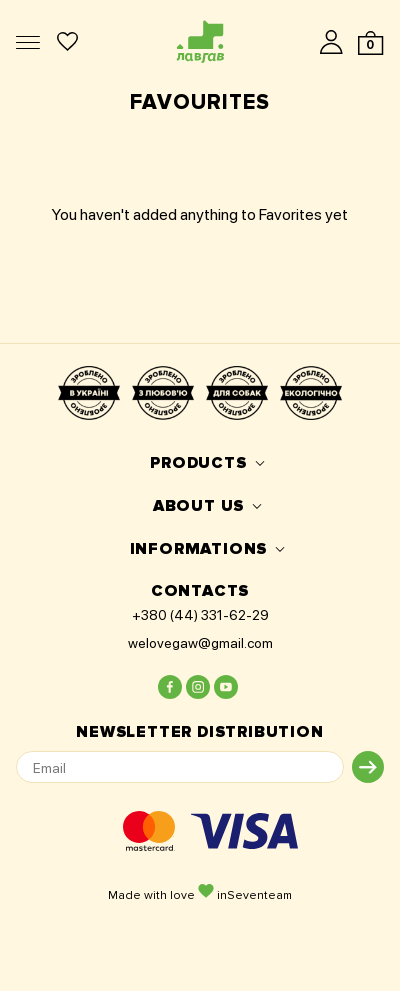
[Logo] (200, 41)
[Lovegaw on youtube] (226, 687)
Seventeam (259, 895)
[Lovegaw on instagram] (198, 687)
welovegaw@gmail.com (200, 643)
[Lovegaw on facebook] (170, 687)
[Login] (331, 41)
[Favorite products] (67, 41)
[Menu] (28, 42)
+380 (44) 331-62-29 (200, 615)
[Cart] (370, 43)
